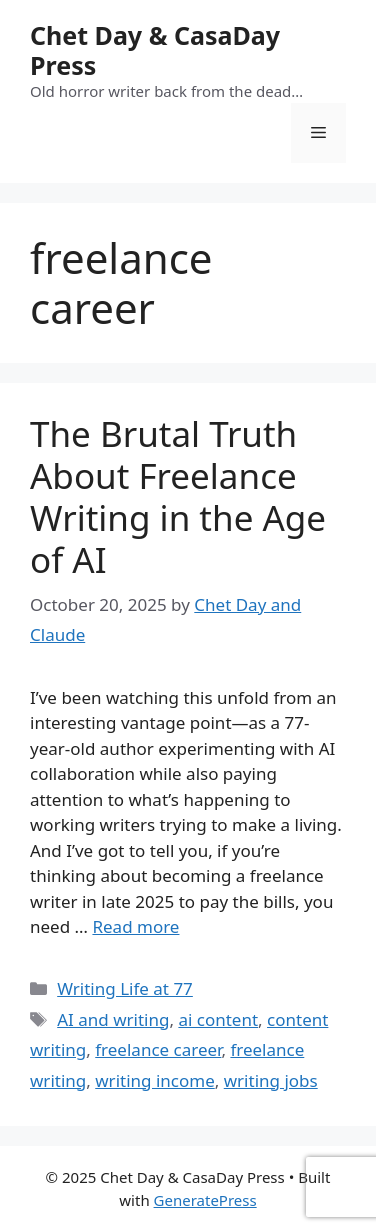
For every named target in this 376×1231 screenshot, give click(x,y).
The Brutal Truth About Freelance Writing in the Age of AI (178, 496)
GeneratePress (205, 1200)
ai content (218, 1019)
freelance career (158, 1049)
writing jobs (271, 1080)
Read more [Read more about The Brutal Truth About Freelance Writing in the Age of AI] (135, 926)
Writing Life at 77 (125, 988)
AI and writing (113, 1019)
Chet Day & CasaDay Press (155, 50)
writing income (155, 1080)
